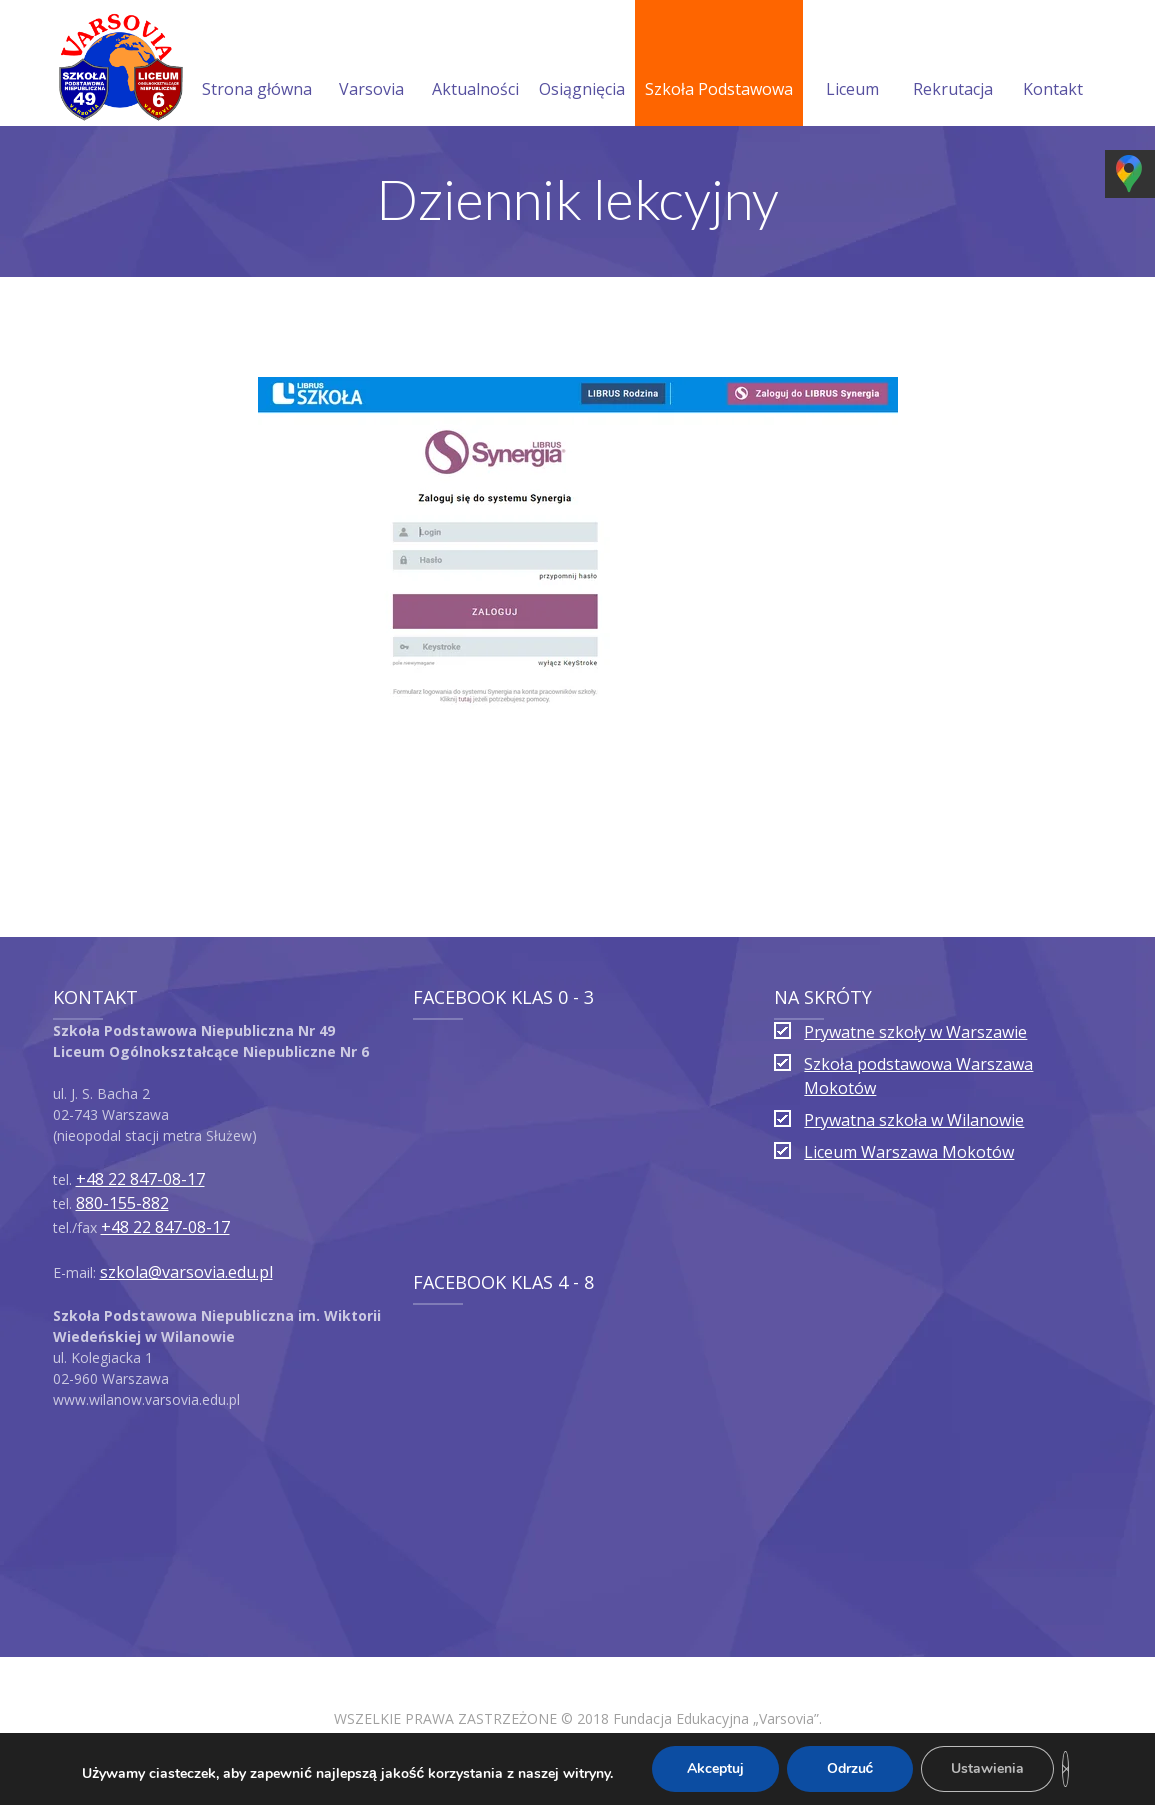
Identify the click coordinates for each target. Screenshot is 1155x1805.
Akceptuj (715, 1768)
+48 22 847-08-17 (140, 1179)
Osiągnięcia (582, 65)
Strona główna (257, 65)
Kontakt (1053, 65)
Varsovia (371, 65)
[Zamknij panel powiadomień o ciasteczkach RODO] (1065, 1769)
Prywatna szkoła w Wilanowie (914, 1120)
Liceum (852, 65)
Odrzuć (850, 1768)
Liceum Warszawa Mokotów (909, 1152)
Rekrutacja (953, 65)
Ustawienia (987, 1768)
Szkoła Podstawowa (719, 65)
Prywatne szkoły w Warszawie (915, 1032)
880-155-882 (122, 1203)
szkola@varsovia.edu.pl (186, 1272)
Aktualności (475, 65)
